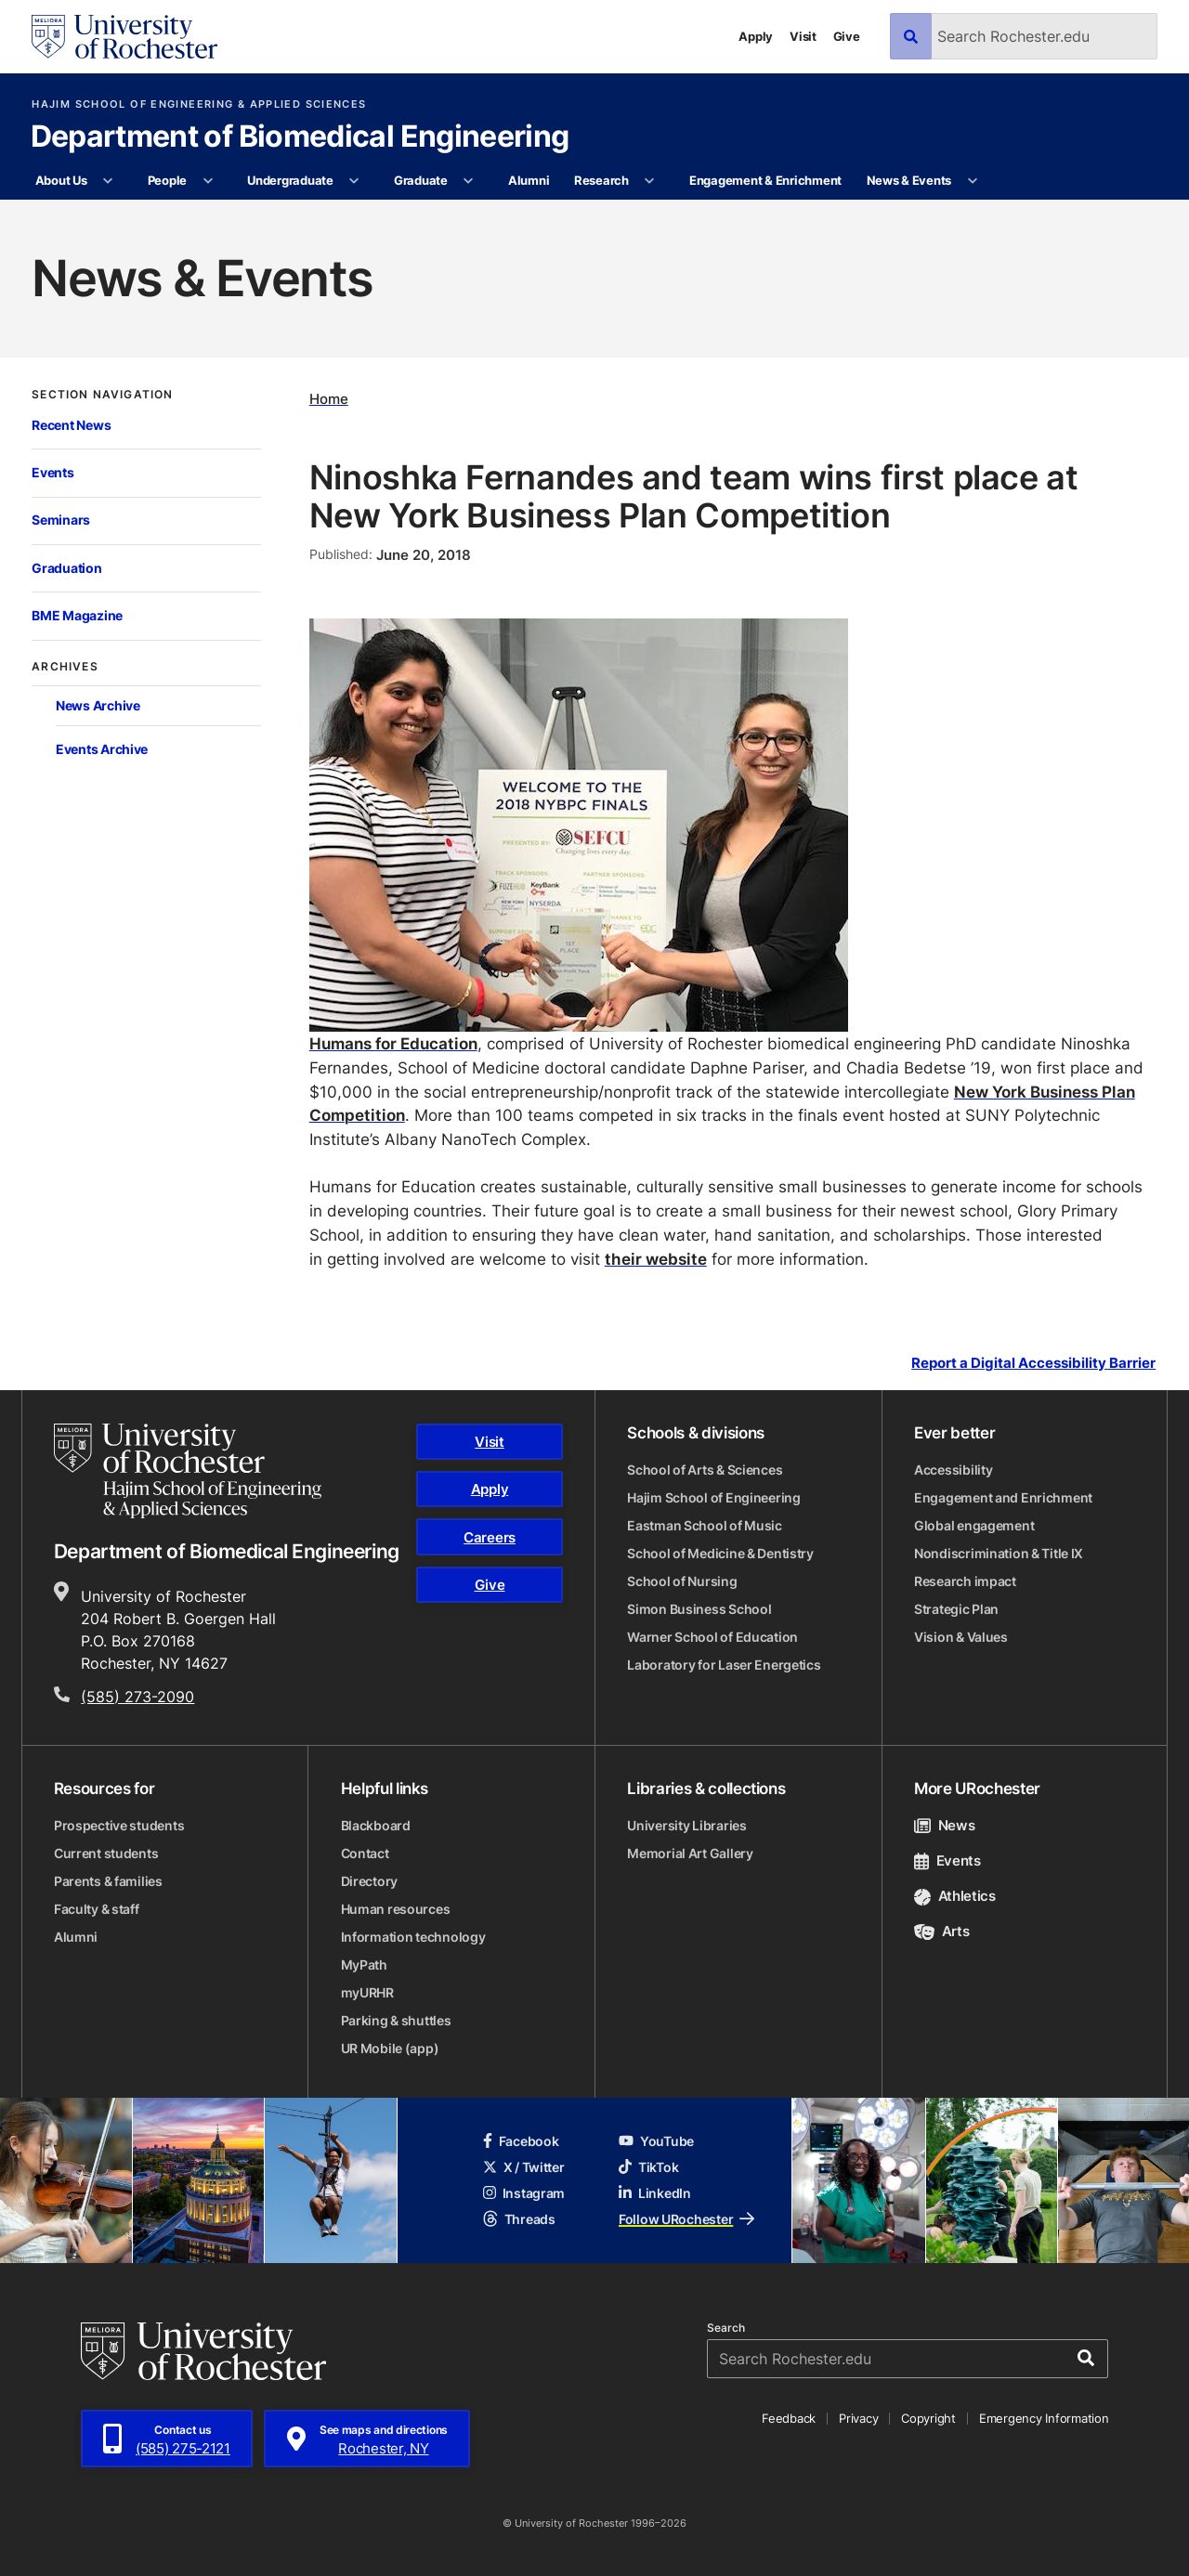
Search (726, 2328)
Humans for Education (393, 1043)
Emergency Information (1044, 2418)
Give (846, 36)
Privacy (858, 2418)
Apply (755, 36)
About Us (61, 180)
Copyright (928, 2418)
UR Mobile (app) (390, 2048)
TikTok (648, 2167)
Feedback (789, 2418)
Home (328, 399)
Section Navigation (102, 394)
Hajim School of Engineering (713, 1497)
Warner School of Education (712, 1637)
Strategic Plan (956, 1609)
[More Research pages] (649, 181)
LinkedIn (655, 2193)
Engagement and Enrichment (1003, 1497)
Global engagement (974, 1525)
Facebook (521, 2141)
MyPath (364, 1964)
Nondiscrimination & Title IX (998, 1553)
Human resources (396, 1909)
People (167, 180)
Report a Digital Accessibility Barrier (1033, 1363)
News (944, 1825)
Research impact (965, 1581)
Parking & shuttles (396, 2020)
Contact (365, 1853)
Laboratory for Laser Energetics (723, 1664)
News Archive (98, 705)
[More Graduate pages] (468, 181)
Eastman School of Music (704, 1525)
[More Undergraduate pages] (354, 181)
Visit (803, 36)
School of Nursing (682, 1581)
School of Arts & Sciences (704, 1469)
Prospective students (119, 1825)
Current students (106, 1853)
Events (52, 472)
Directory (369, 1881)
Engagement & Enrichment (765, 180)
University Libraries (686, 1825)
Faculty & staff (96, 1909)
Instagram (524, 2193)
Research (601, 180)
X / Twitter (524, 2167)
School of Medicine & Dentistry (720, 1553)
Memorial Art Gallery (689, 1853)
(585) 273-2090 (137, 1696)
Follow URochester (686, 2219)
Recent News (71, 425)
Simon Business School (699, 1609)
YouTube (656, 2141)
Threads (519, 2219)
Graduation (66, 568)
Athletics (955, 1896)
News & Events (909, 180)
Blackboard (376, 1825)
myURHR (367, 1992)
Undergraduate (290, 180)
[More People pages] (207, 181)
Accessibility (953, 1469)
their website (656, 1258)
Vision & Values (961, 1637)
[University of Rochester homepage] (124, 37)
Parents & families (108, 1881)
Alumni (528, 180)
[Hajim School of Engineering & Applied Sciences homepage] (187, 1471)
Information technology (413, 1936)
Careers (490, 1537)
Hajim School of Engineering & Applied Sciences (199, 104)
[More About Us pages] (108, 181)
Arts (941, 1931)
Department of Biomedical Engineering (300, 137)
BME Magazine (77, 615)
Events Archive (102, 749)
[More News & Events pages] (972, 181)
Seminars (61, 519)
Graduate (421, 180)
